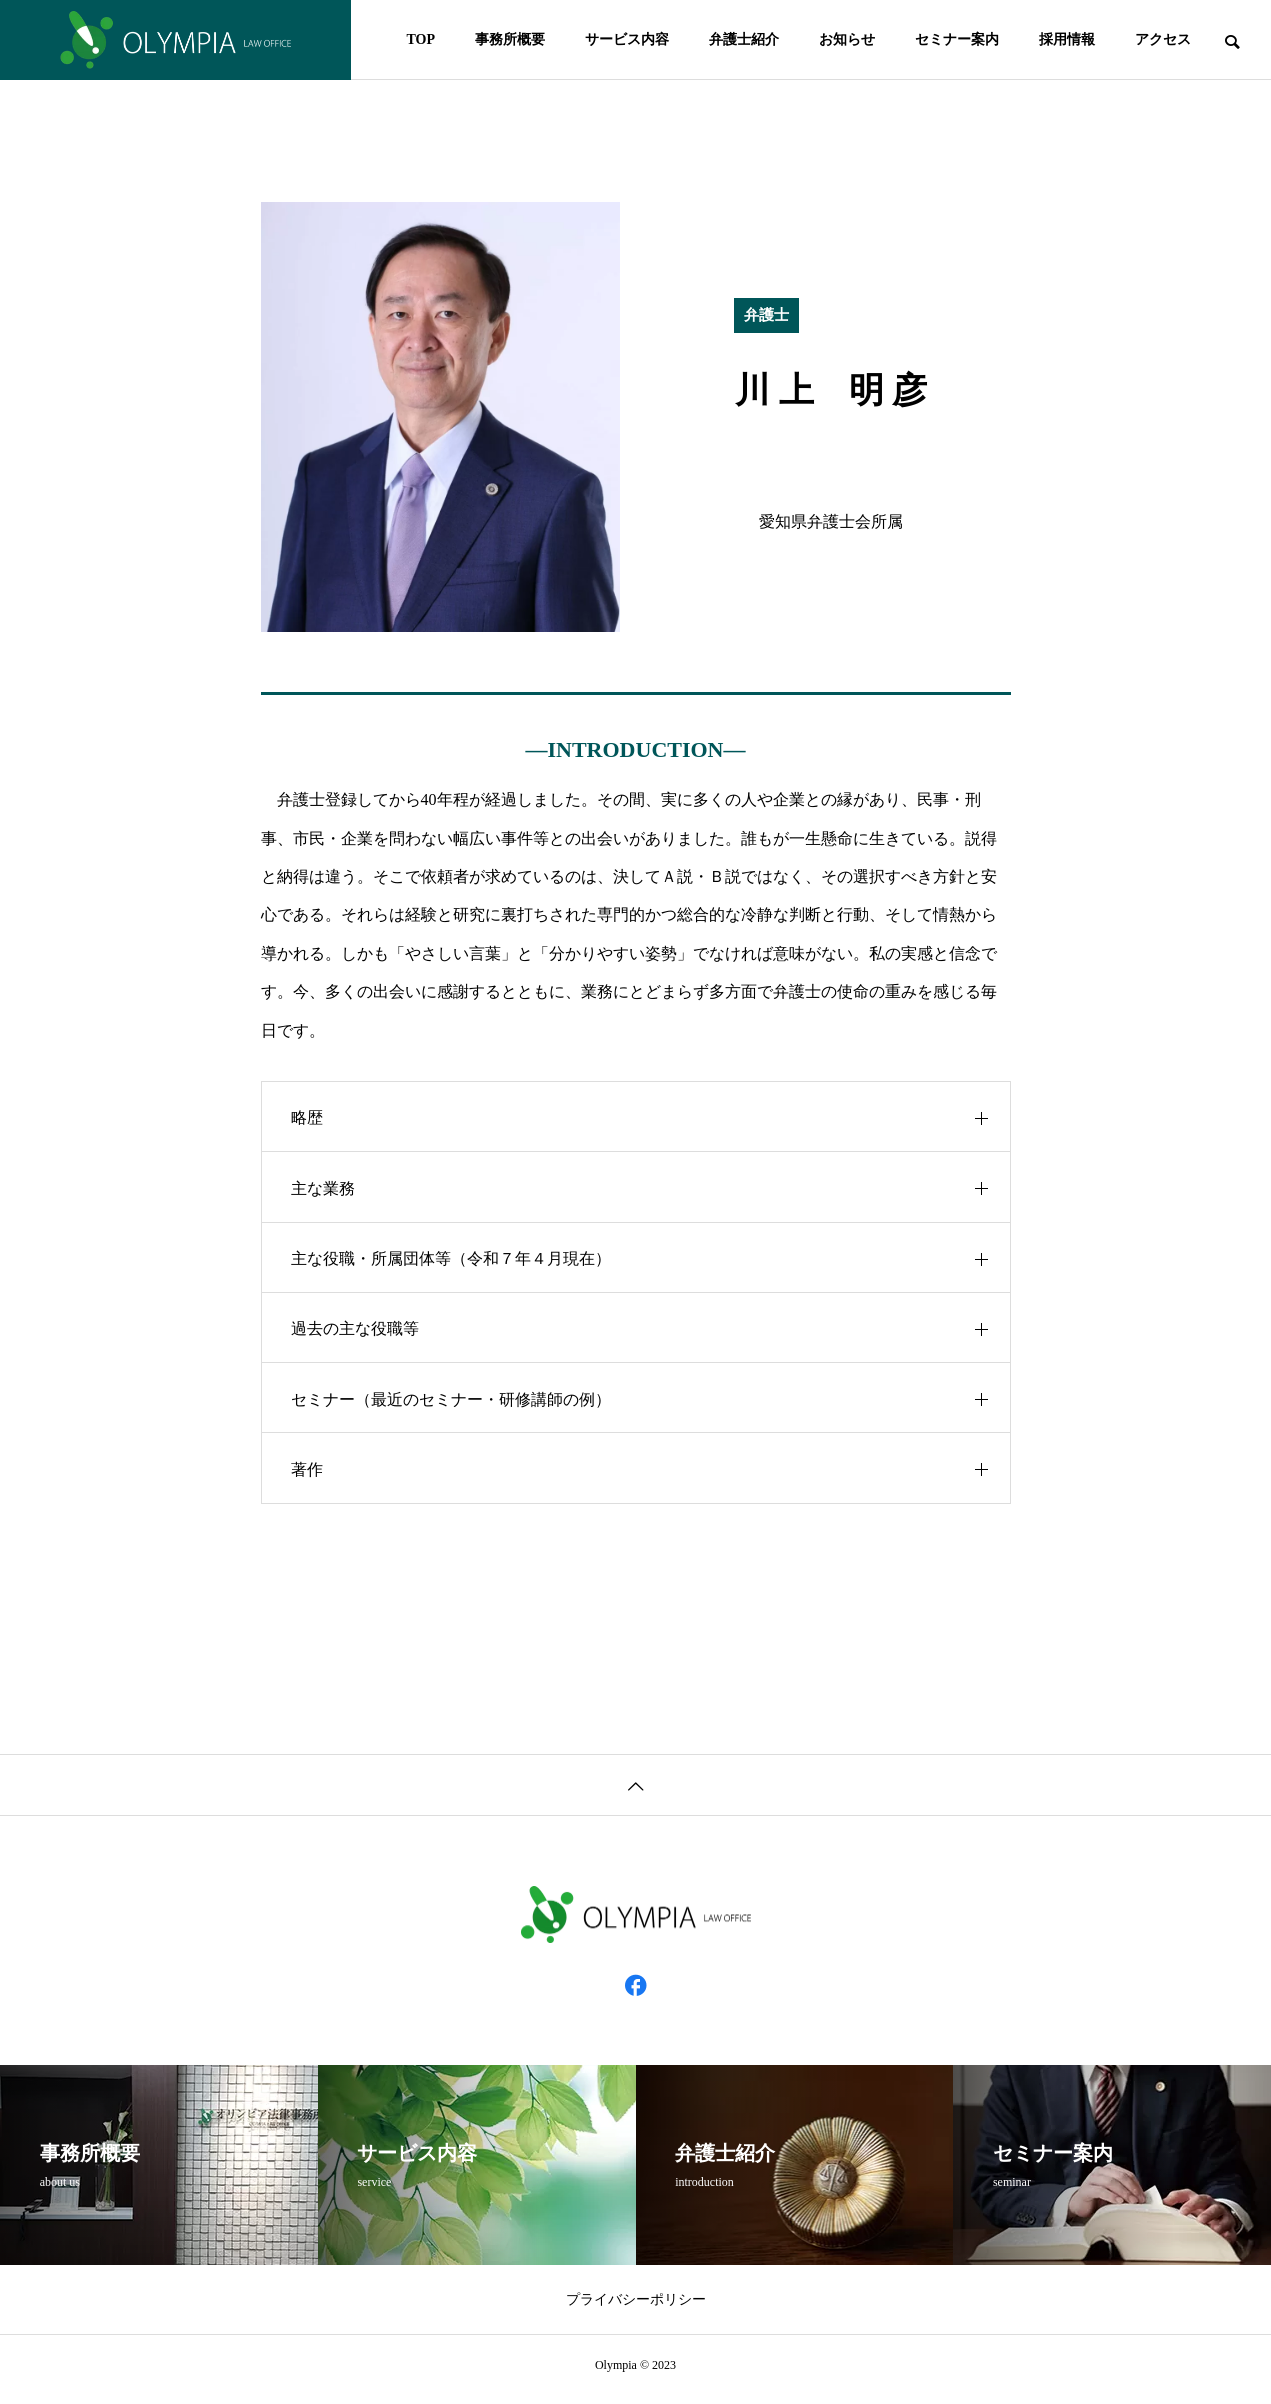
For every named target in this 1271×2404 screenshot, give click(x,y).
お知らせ (847, 39)
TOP (420, 39)
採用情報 (1067, 39)
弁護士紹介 (744, 39)
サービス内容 (627, 39)
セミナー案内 (957, 39)
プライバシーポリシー (636, 2308)
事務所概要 (510, 39)
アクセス (1163, 39)
